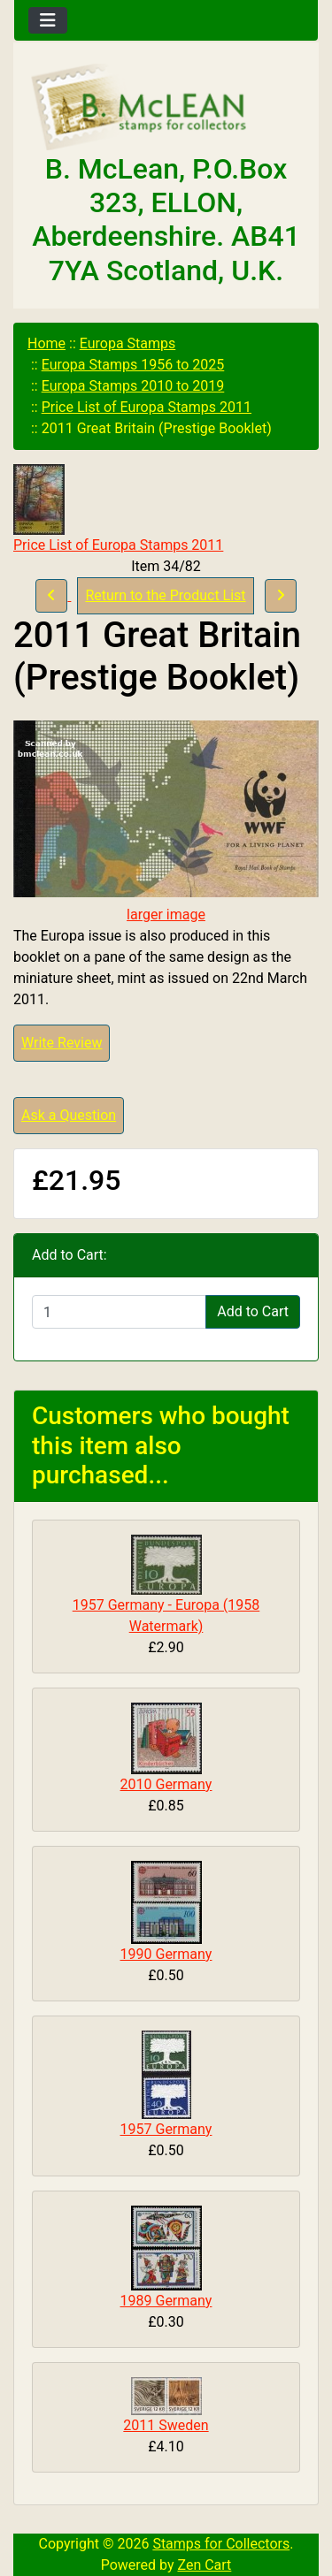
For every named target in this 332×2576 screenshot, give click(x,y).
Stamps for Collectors (221, 2543)
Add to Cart (253, 1311)
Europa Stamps (128, 343)
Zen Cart (204, 2565)
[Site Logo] (166, 108)
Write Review (61, 1042)
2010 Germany (166, 1784)
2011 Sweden (165, 2425)
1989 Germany (166, 2300)
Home (46, 343)
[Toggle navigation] (47, 20)
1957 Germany (166, 2129)
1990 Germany (166, 1954)
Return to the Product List (165, 595)
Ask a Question (68, 1115)
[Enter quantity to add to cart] (119, 1312)
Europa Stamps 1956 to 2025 (133, 364)
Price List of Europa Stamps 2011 (146, 407)
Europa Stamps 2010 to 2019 (133, 385)
